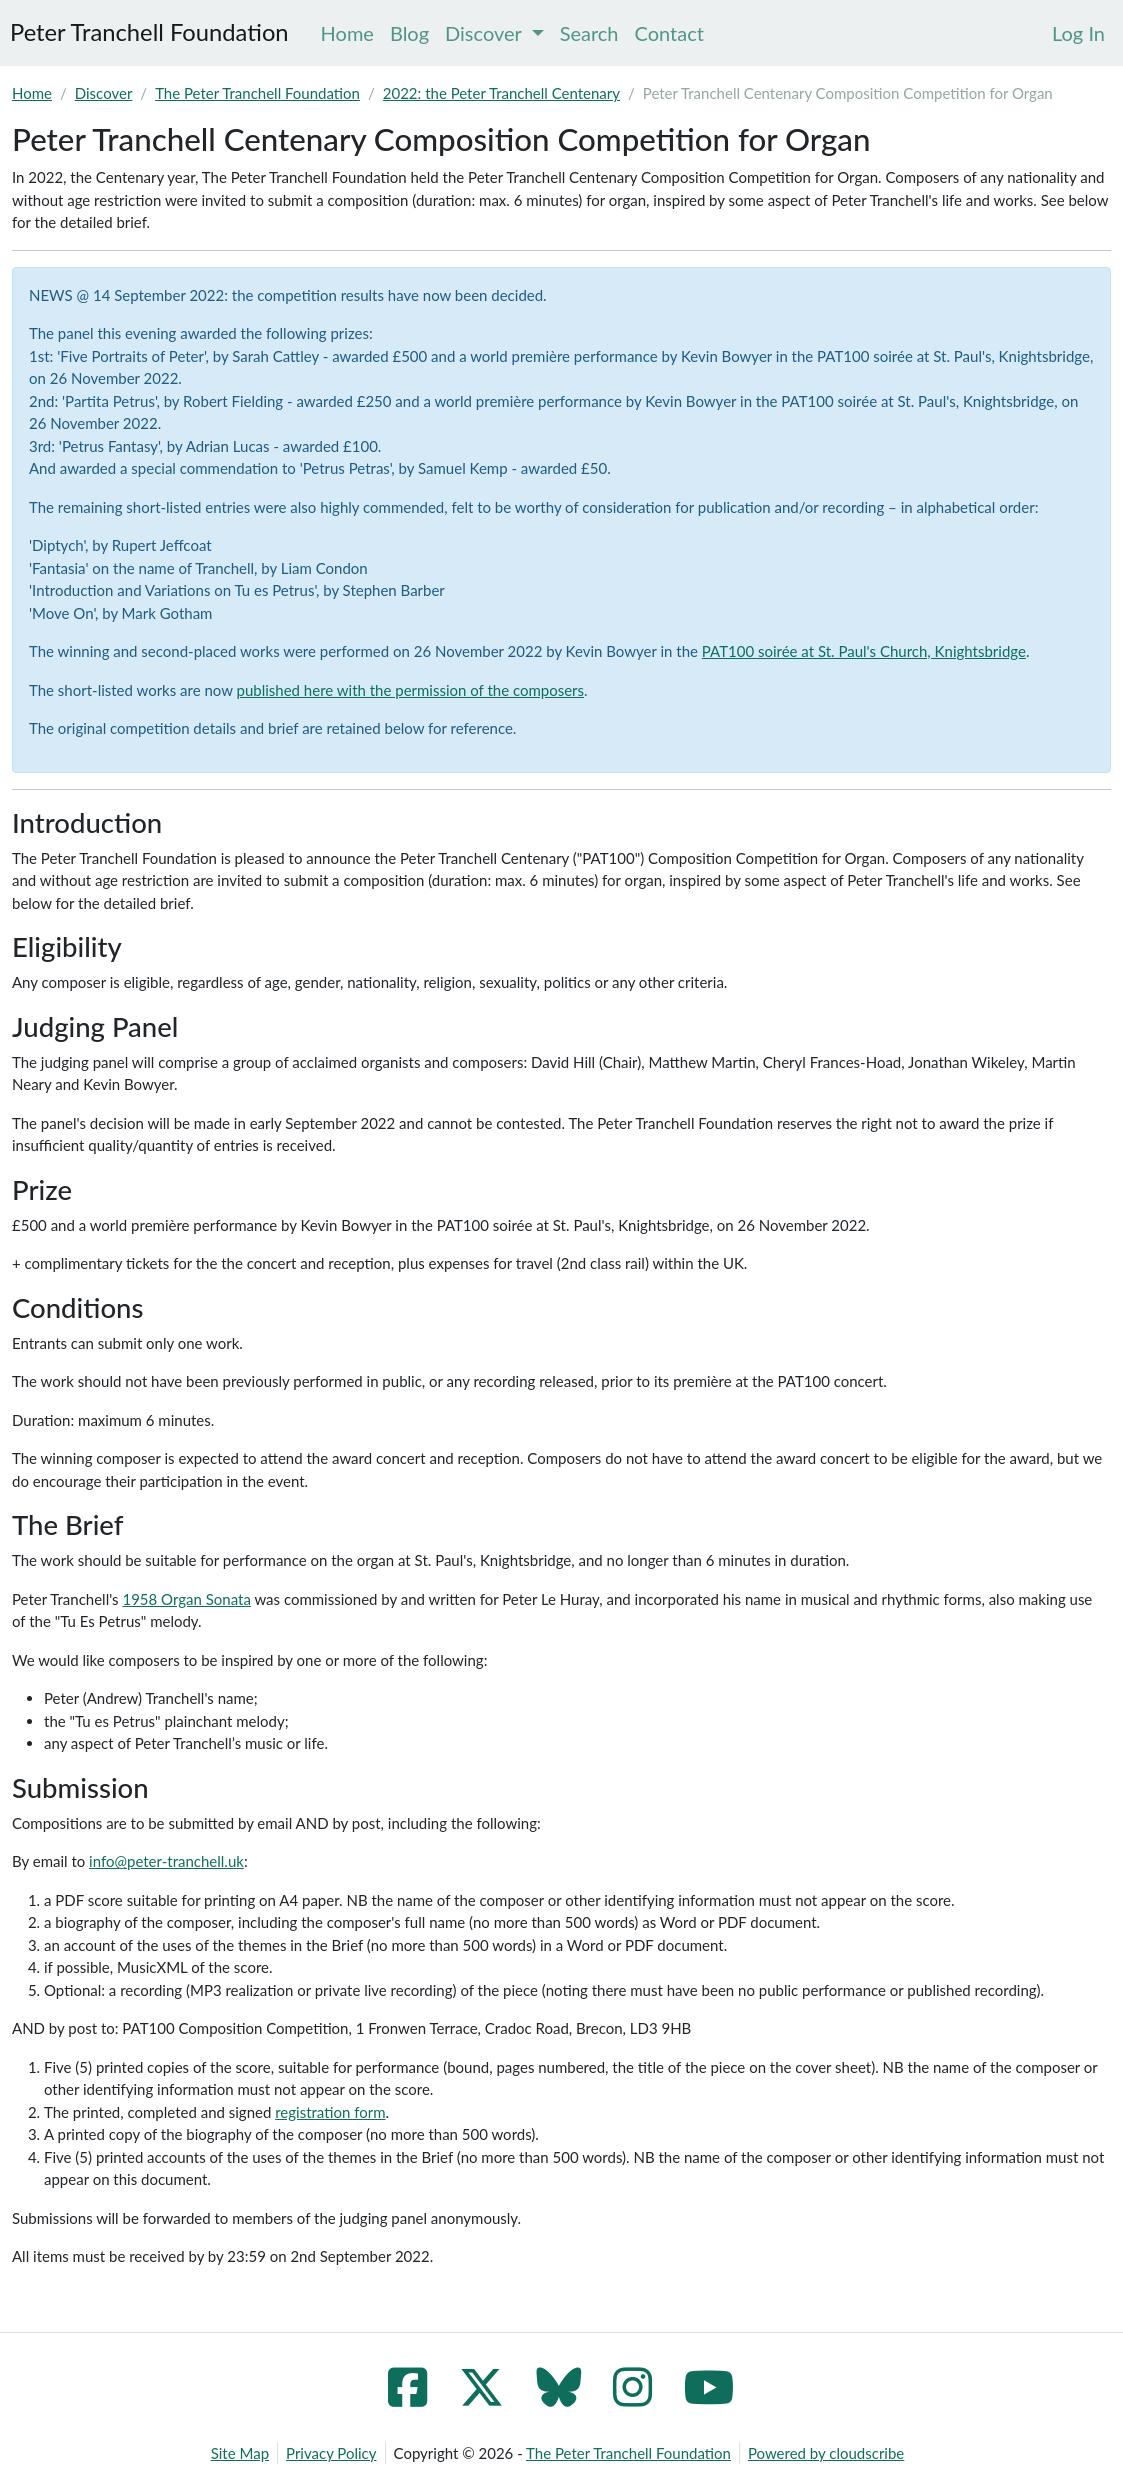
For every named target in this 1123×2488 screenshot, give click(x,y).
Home (32, 93)
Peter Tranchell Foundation (149, 32)
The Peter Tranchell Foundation (257, 93)
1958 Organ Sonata (186, 1599)
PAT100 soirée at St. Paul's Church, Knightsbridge (864, 651)
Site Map (240, 2453)
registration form (330, 2112)
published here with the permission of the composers (411, 690)
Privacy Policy (331, 2453)
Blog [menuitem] (409, 33)
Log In (1078, 33)
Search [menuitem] (589, 33)
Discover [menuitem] (494, 33)
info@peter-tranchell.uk (166, 1861)
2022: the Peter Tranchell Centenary (501, 93)
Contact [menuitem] (669, 33)
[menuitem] (1078, 33)
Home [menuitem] (347, 33)
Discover (104, 93)
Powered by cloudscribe (826, 2453)
